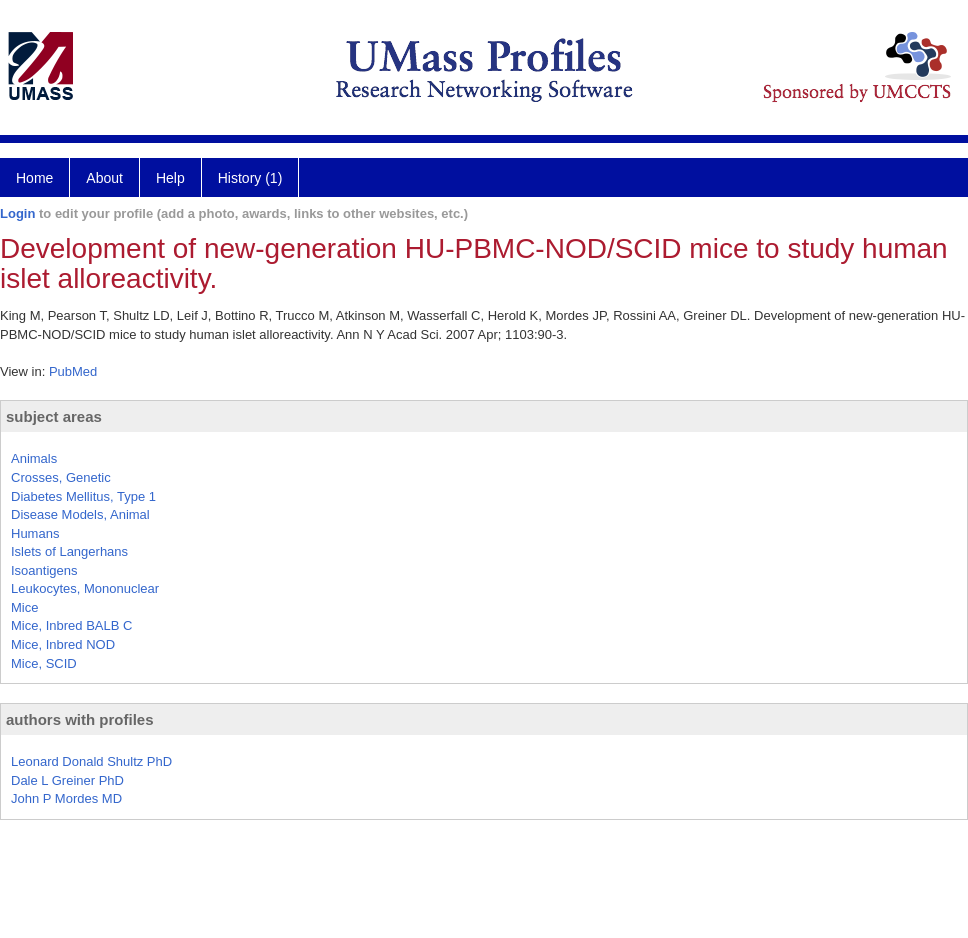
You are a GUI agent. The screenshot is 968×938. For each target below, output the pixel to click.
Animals (34, 458)
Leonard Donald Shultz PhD (91, 761)
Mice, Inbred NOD (63, 644)
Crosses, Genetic (61, 477)
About (104, 178)
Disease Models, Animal (80, 514)
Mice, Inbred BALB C (71, 625)
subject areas (54, 416)
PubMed (73, 371)
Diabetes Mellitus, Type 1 (83, 496)
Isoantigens (44, 570)
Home (34, 178)
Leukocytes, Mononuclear (85, 588)
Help (170, 178)
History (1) (250, 178)
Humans (35, 533)
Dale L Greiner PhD (67, 780)
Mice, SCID (44, 663)
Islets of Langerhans (69, 551)
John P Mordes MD (66, 798)
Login (17, 213)
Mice (24, 607)
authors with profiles (80, 719)
